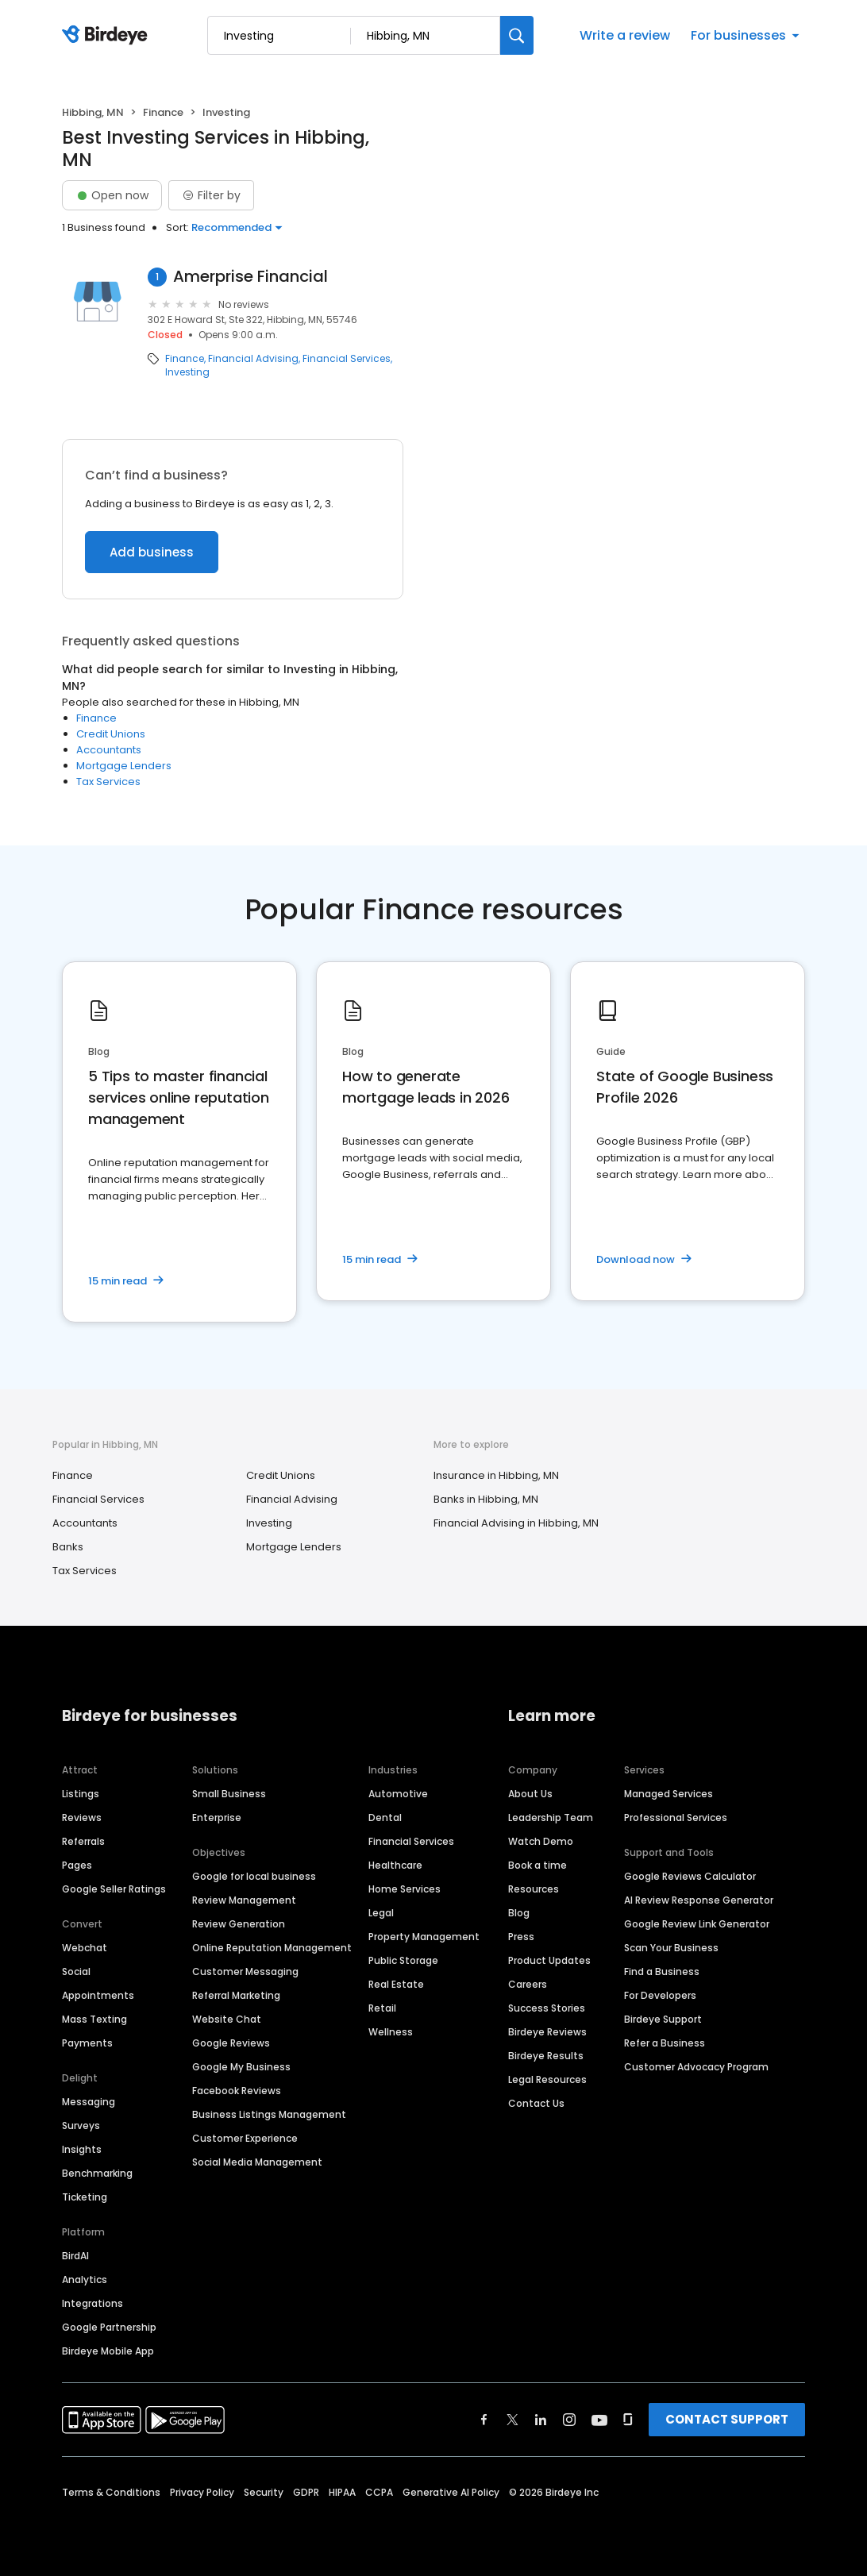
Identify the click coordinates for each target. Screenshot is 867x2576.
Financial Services (346, 358)
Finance (163, 112)
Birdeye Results (546, 2055)
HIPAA (342, 2492)
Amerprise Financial (250, 277)
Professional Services (675, 1817)
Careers (527, 1984)
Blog (519, 1912)
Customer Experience (245, 2138)
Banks (67, 1546)
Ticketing (84, 2197)
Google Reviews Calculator (690, 1876)
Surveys (81, 2125)
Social (76, 1971)
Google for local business (254, 1876)
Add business (152, 552)
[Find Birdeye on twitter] (512, 2419)
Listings (80, 1793)
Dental (385, 1817)
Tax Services (108, 781)
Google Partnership (109, 2327)
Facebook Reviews (236, 2090)
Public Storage (403, 1960)
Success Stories (546, 2008)
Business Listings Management (269, 2114)
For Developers (660, 1995)
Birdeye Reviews (547, 2032)
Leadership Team (550, 1817)
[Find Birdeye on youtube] (599, 2419)
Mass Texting (94, 2019)
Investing (187, 372)
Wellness (390, 2032)
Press (521, 1936)
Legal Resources (547, 2079)
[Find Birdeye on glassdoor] (628, 2419)
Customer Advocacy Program (696, 2067)
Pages (77, 1865)
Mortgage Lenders (123, 765)
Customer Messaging (245, 1971)
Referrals (83, 1841)
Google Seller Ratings (114, 1889)
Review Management (244, 1900)
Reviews (82, 1817)
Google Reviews (231, 2043)
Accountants (108, 749)
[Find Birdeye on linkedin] (540, 2419)
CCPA (379, 2492)
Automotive (398, 1793)
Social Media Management (257, 2162)
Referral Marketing (236, 1995)
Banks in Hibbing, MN (486, 1499)
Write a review (625, 35)
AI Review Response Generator (698, 1900)
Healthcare (395, 1865)
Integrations (92, 2303)
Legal (381, 1912)
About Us (530, 1793)
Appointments (98, 1995)
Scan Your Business (671, 1947)
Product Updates (549, 1960)
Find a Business (661, 1971)
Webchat (84, 1947)
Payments (87, 2043)
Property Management (424, 1936)
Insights (82, 2149)
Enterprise (216, 1817)
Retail (382, 2008)
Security (263, 2492)
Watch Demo (540, 1841)
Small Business (229, 1793)
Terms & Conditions (111, 2492)
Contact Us (536, 2103)
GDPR (306, 2492)
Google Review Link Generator (696, 1924)
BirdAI (75, 2255)
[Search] (517, 35)
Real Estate (396, 1984)
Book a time (537, 1865)
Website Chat (226, 2019)
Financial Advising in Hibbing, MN (516, 1523)
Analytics (84, 2279)
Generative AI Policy (451, 2492)
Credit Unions (110, 733)
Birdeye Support (663, 2019)
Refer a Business (664, 2043)
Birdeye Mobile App (108, 2351)
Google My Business (241, 2067)
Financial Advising (253, 358)
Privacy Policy (202, 2492)
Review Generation (238, 1924)
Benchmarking (97, 2173)
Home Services (404, 1889)
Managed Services (668, 1793)
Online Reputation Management (272, 1947)
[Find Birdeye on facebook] (484, 2419)
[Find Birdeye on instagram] (569, 2419)
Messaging (88, 2101)
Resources (533, 1889)
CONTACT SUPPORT (726, 2419)
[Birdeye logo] (107, 36)
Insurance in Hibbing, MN (496, 1475)
